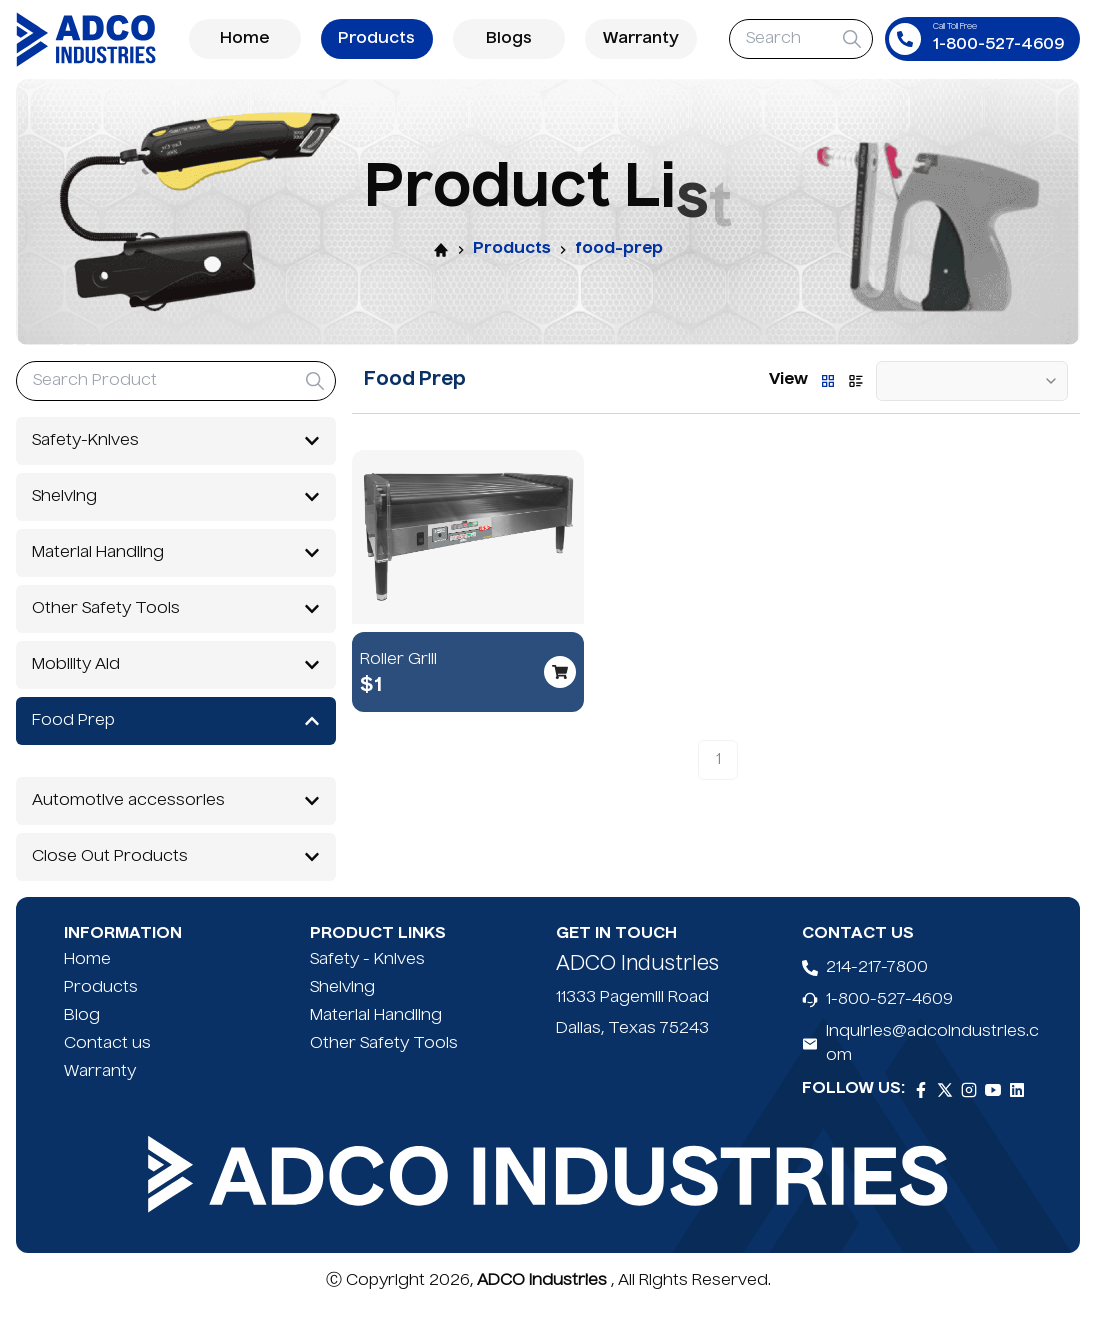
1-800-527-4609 (889, 1024)
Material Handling (376, 1040)
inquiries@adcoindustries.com (932, 1068)
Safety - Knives (367, 984)
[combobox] (972, 381)
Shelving (342, 1012)
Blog (82, 1040)
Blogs (509, 39)
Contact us (107, 1068)
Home (245, 39)
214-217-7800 (877, 992)
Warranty (641, 39)
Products (376, 39)
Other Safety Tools (384, 1068)
